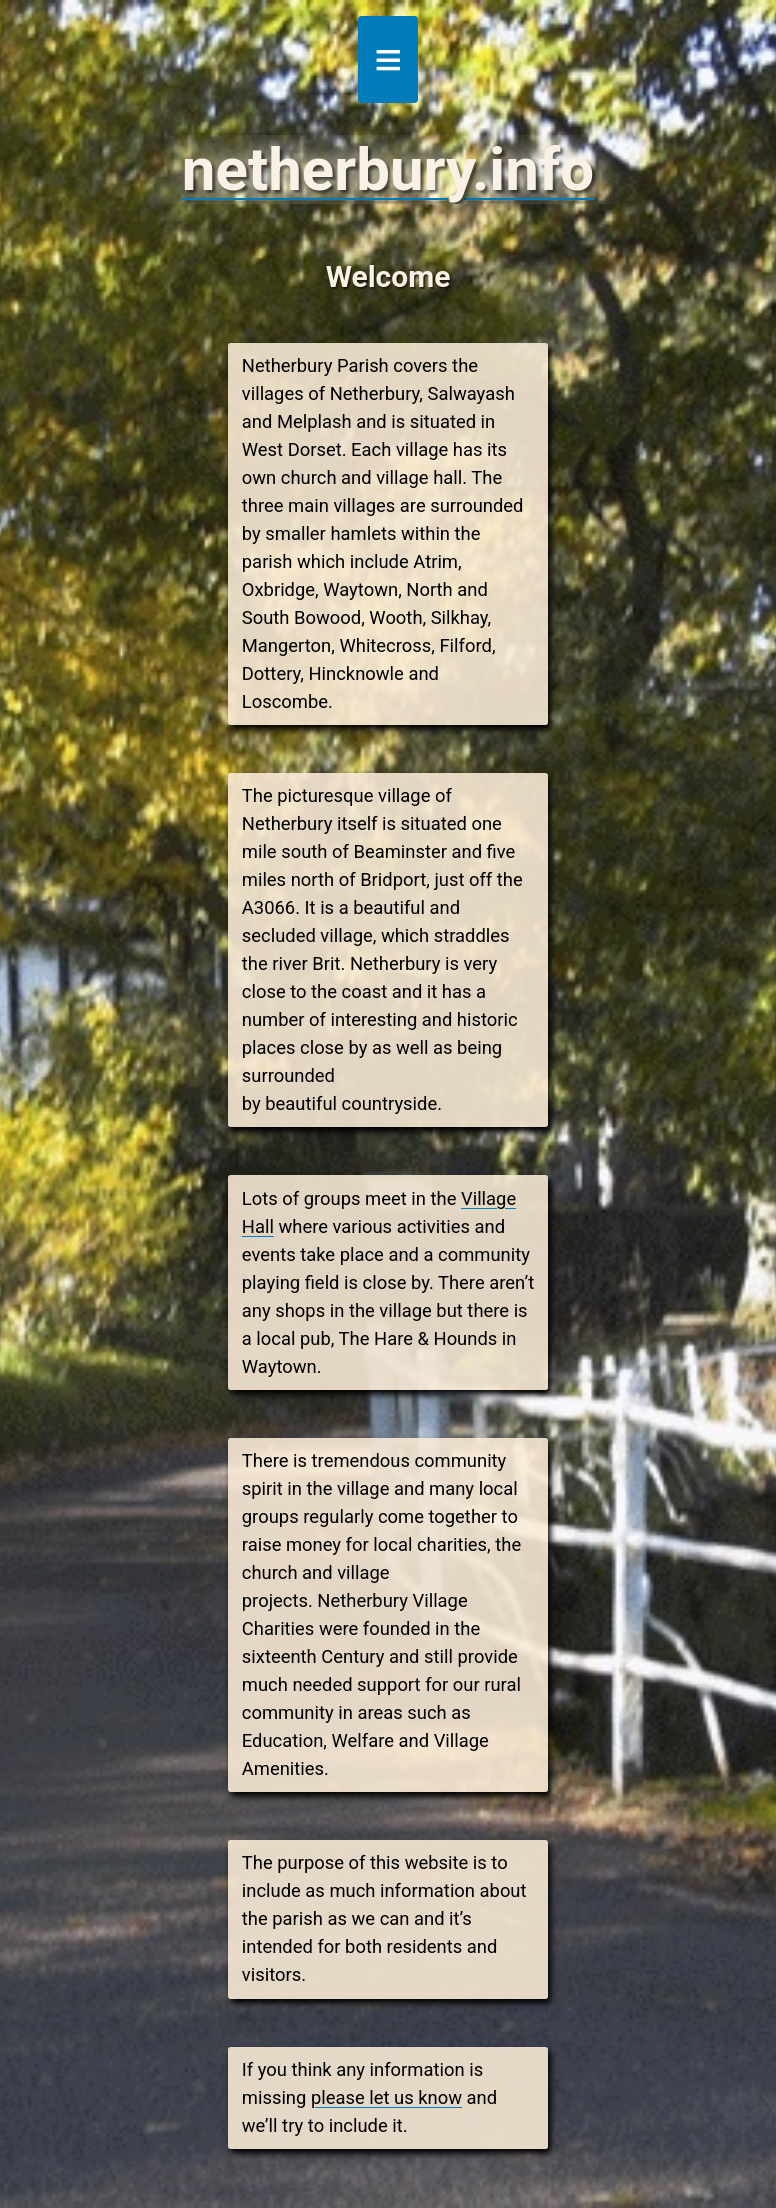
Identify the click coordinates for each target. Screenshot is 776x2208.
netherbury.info (388, 169)
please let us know (386, 2097)
